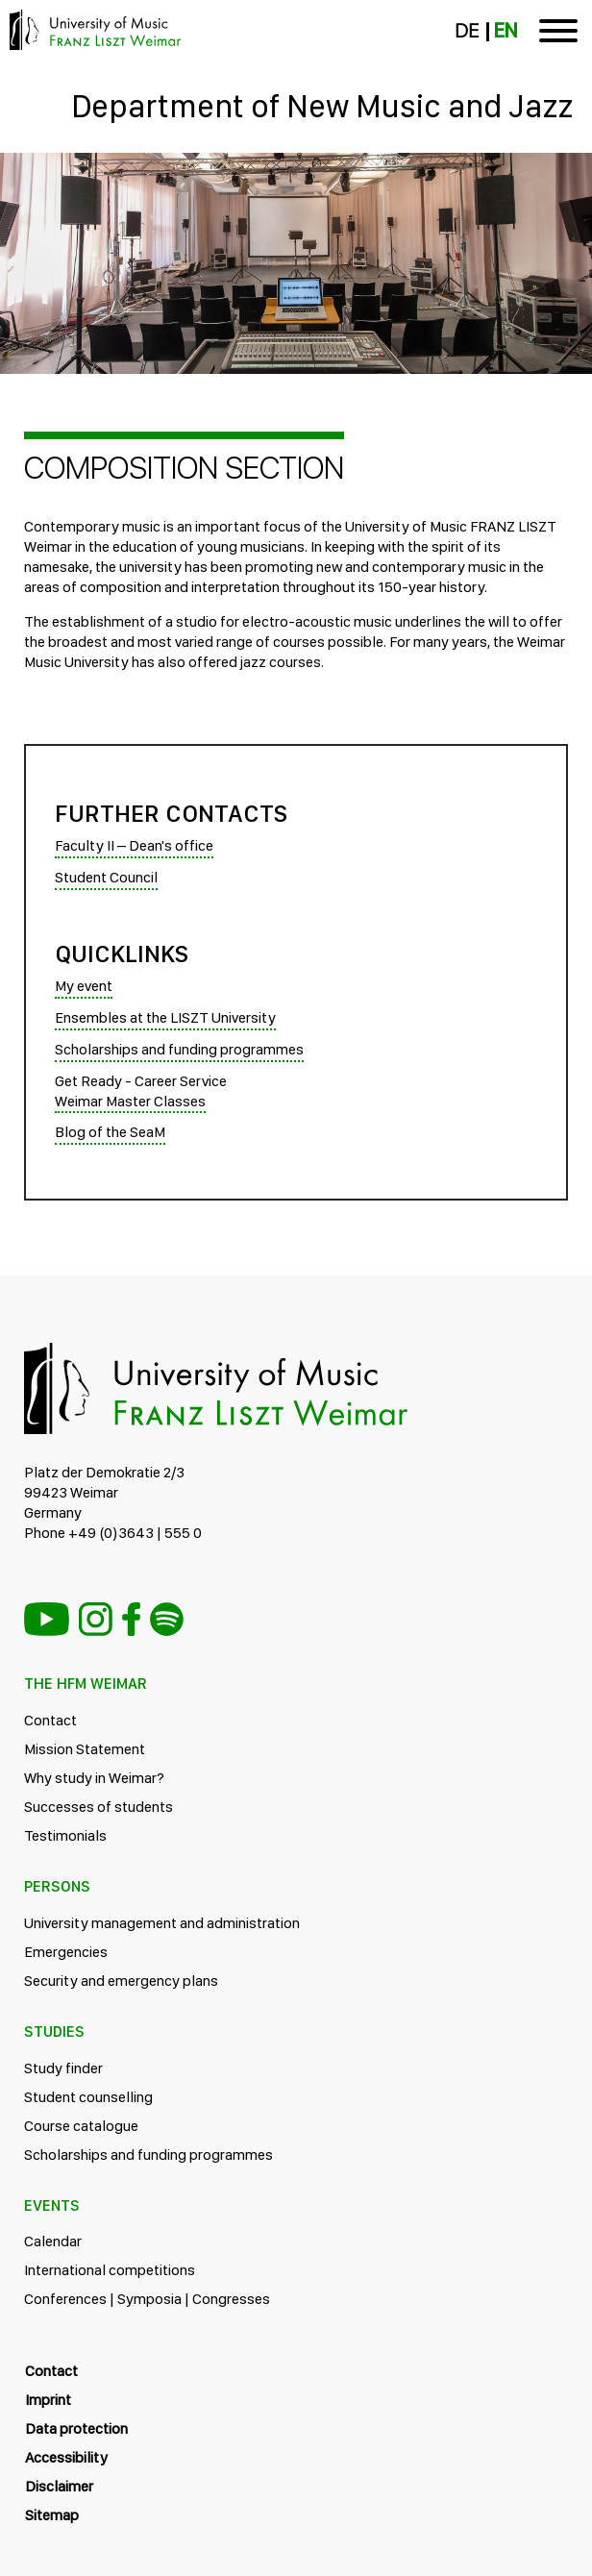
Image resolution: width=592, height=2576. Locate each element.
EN (505, 30)
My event (83, 986)
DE (467, 30)
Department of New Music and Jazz (322, 106)
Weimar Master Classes (130, 1101)
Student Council (106, 877)
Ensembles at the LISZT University (165, 1017)
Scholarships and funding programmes (179, 1049)
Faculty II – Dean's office (134, 845)
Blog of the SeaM (110, 1132)
